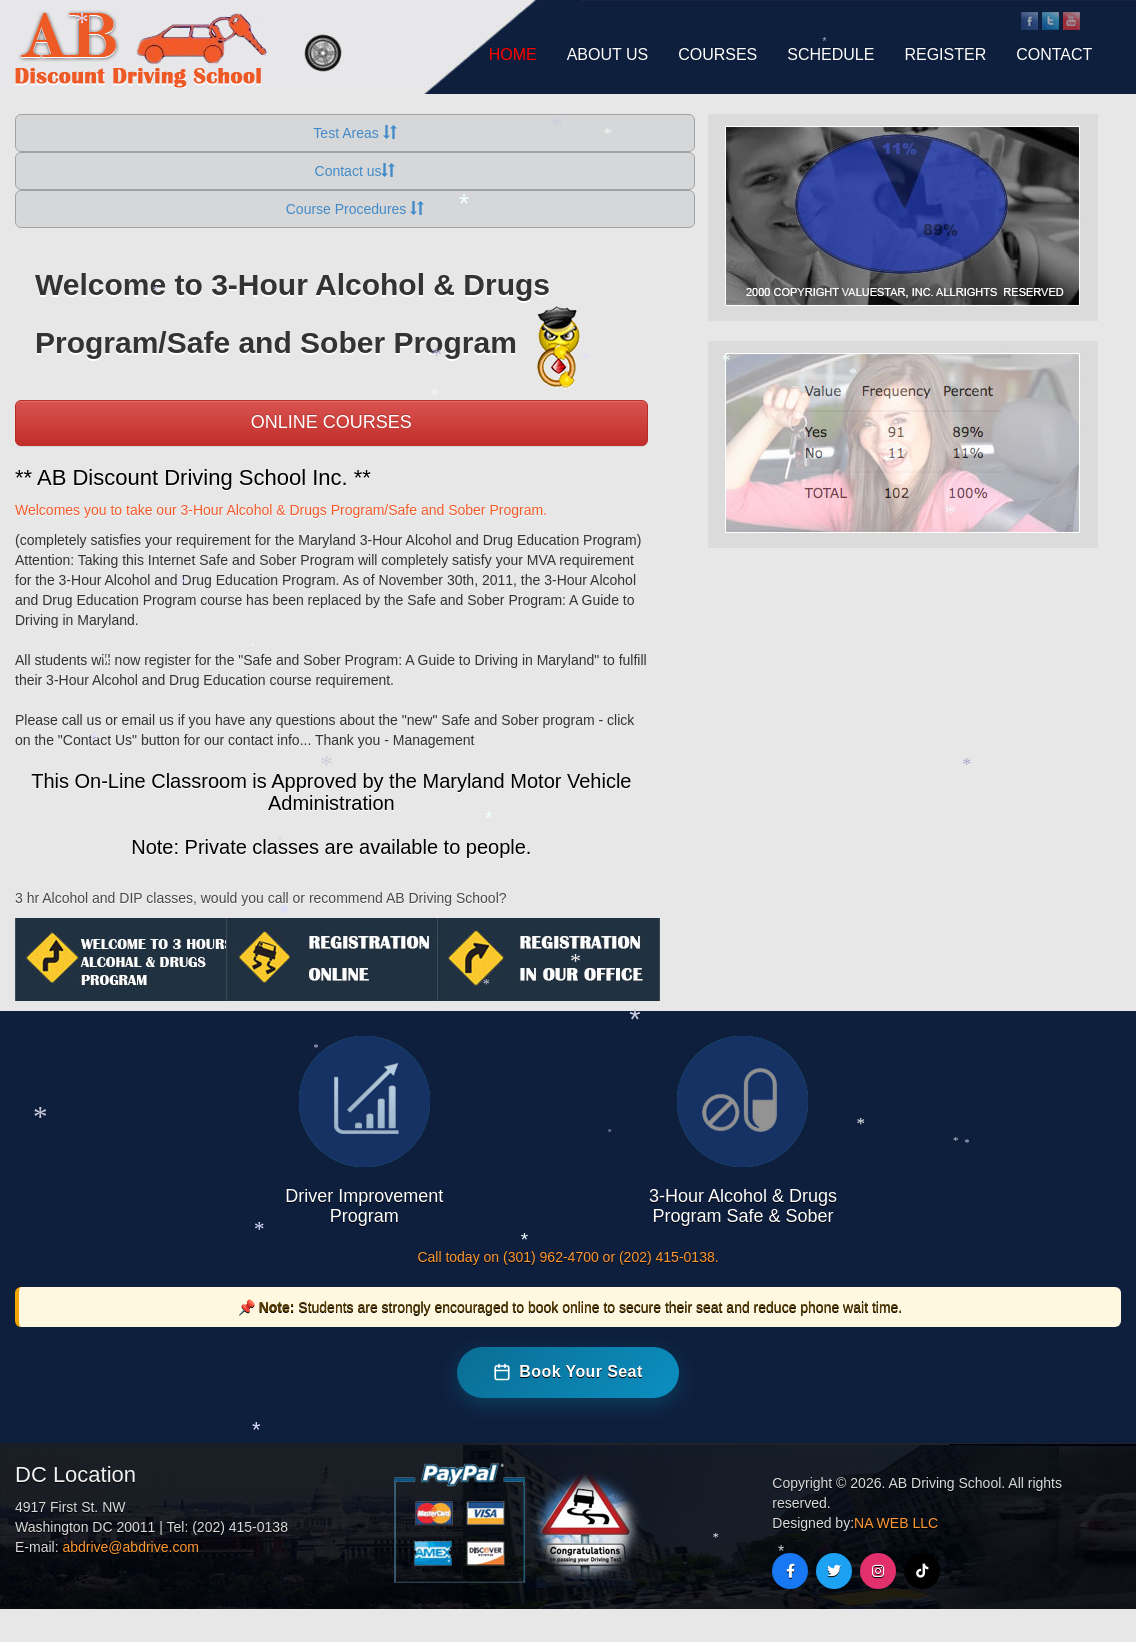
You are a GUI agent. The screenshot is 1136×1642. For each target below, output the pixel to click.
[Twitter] (834, 1571)
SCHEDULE (830, 54)
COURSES (717, 54)
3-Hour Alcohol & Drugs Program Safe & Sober (743, 1206)
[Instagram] (878, 1571)
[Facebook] (790, 1571)
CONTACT (1054, 54)
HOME (513, 54)
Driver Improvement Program (364, 1206)
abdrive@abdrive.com (130, 1547)
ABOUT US (608, 54)
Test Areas (354, 133)
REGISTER (945, 54)
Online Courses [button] (331, 422)
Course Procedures (355, 209)
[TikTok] (922, 1571)
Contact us (355, 171)
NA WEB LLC (896, 1523)
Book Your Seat (567, 1372)
